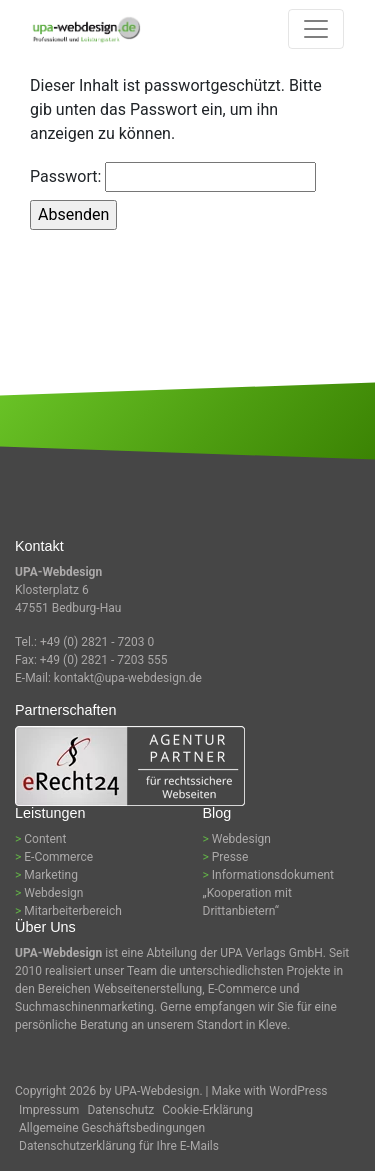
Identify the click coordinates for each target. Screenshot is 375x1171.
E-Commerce (58, 857)
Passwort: (173, 177)
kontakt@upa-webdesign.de (128, 678)
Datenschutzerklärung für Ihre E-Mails (119, 1146)
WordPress (298, 1091)
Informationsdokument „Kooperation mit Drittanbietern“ (269, 893)
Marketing (51, 875)
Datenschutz (120, 1110)
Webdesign (53, 893)
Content (45, 839)
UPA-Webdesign (157, 1091)
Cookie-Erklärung (207, 1110)
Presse (230, 857)
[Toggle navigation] (316, 29)
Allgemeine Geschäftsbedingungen (112, 1128)
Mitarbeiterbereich (73, 911)
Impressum (49, 1110)
